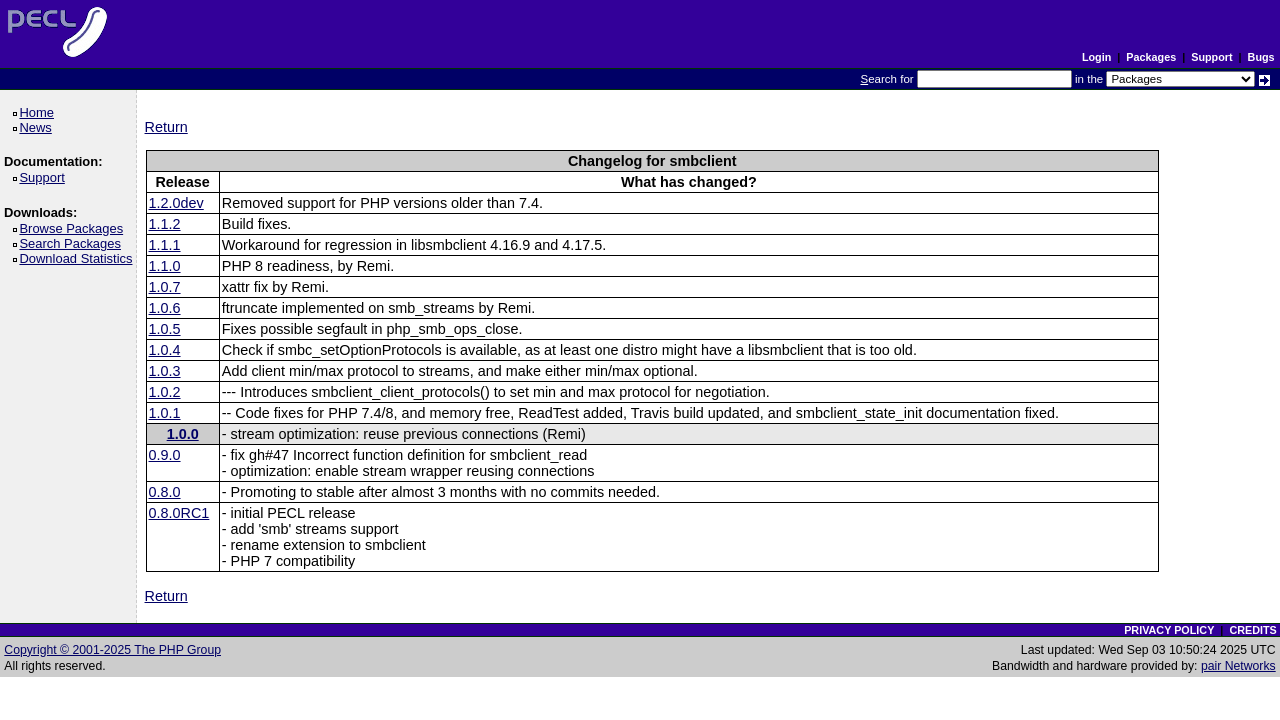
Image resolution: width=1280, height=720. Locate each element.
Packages (1151, 57)
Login (1096, 57)
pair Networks (1238, 666)
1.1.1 (165, 245)
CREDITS (1252, 630)
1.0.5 (165, 329)
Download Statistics (79, 258)
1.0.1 (165, 413)
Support (1211, 57)
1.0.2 (165, 392)
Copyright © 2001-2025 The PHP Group (112, 650)
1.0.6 (165, 308)
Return (166, 127)
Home (39, 112)
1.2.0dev (176, 203)
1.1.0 (165, 266)
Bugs (1261, 57)
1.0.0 (183, 434)
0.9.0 (165, 455)
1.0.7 (165, 287)
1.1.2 (165, 224)
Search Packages (73, 243)
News (38, 127)
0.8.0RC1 (179, 513)
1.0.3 (165, 371)
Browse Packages (74, 228)
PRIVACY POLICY (1169, 630)
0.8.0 (165, 492)
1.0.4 (165, 350)
